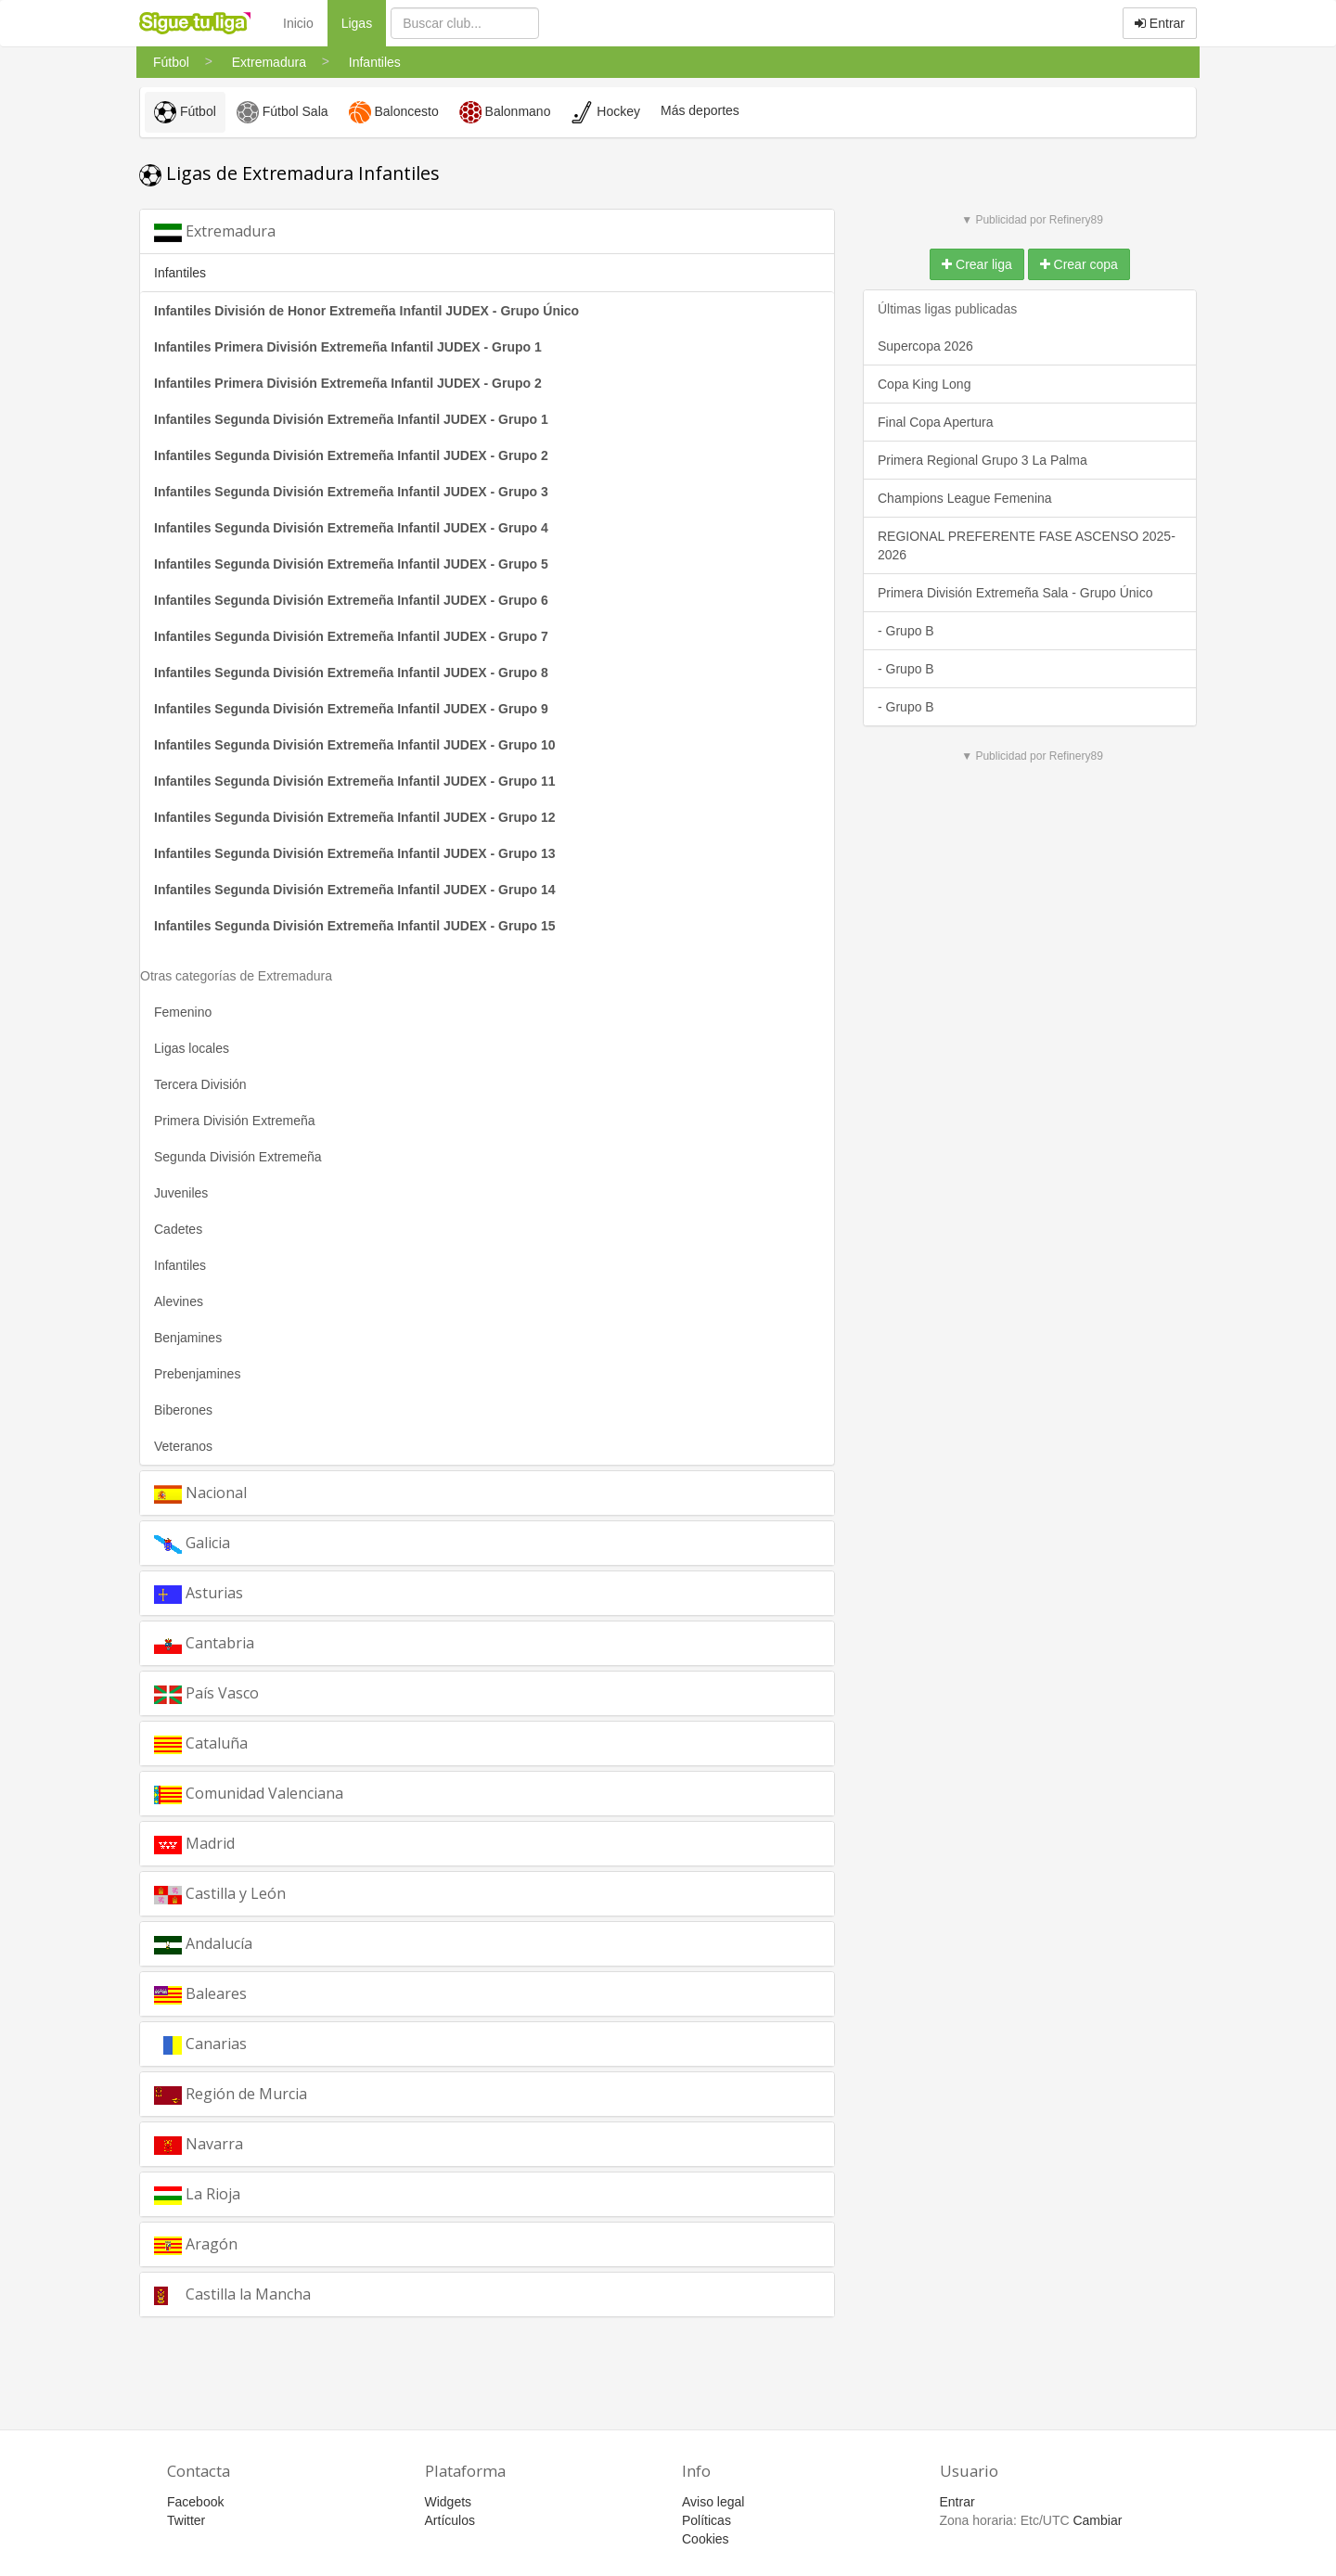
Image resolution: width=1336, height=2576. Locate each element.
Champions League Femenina (965, 498)
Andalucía (203, 1943)
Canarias (200, 2044)
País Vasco (206, 1693)
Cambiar (1097, 2520)
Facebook (195, 2501)
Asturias (198, 1593)
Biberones (183, 1410)
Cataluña (201, 1743)
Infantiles (180, 1265)
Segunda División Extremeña (238, 1156)
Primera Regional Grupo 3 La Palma (982, 460)
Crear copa (1079, 264)
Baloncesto (394, 112)
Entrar (1160, 23)
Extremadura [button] (215, 231)
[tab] (487, 231)
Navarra (198, 2144)
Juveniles (181, 1192)
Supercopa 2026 (925, 346)
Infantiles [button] (180, 272)
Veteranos (183, 1446)
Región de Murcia (230, 2094)
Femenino (183, 1012)
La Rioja (197, 2194)
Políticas (706, 2520)
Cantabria (204, 1643)
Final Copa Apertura (936, 422)
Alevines (178, 1301)
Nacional (200, 1493)
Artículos (450, 2520)
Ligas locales (191, 1048)
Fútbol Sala (282, 112)
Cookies (705, 2538)
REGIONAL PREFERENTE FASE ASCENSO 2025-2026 (1026, 545)
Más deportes (700, 110)
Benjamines (188, 1337)
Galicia (192, 1543)
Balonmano (505, 112)
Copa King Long (924, 384)
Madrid (194, 1843)
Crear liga (977, 264)
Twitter (186, 2520)
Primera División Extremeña (234, 1120)
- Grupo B (906, 630)
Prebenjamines (197, 1373)
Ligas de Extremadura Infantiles (289, 173)
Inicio (298, 23)
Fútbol (185, 112)
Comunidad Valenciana (248, 1793)
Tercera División (200, 1084)
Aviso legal (713, 2501)
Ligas (363, 22)
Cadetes (178, 1229)
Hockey (605, 112)
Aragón (196, 2244)
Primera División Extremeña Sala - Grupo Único (1015, 592)
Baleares (200, 1994)
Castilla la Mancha (232, 2294)
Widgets (448, 2501)
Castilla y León (220, 1893)
